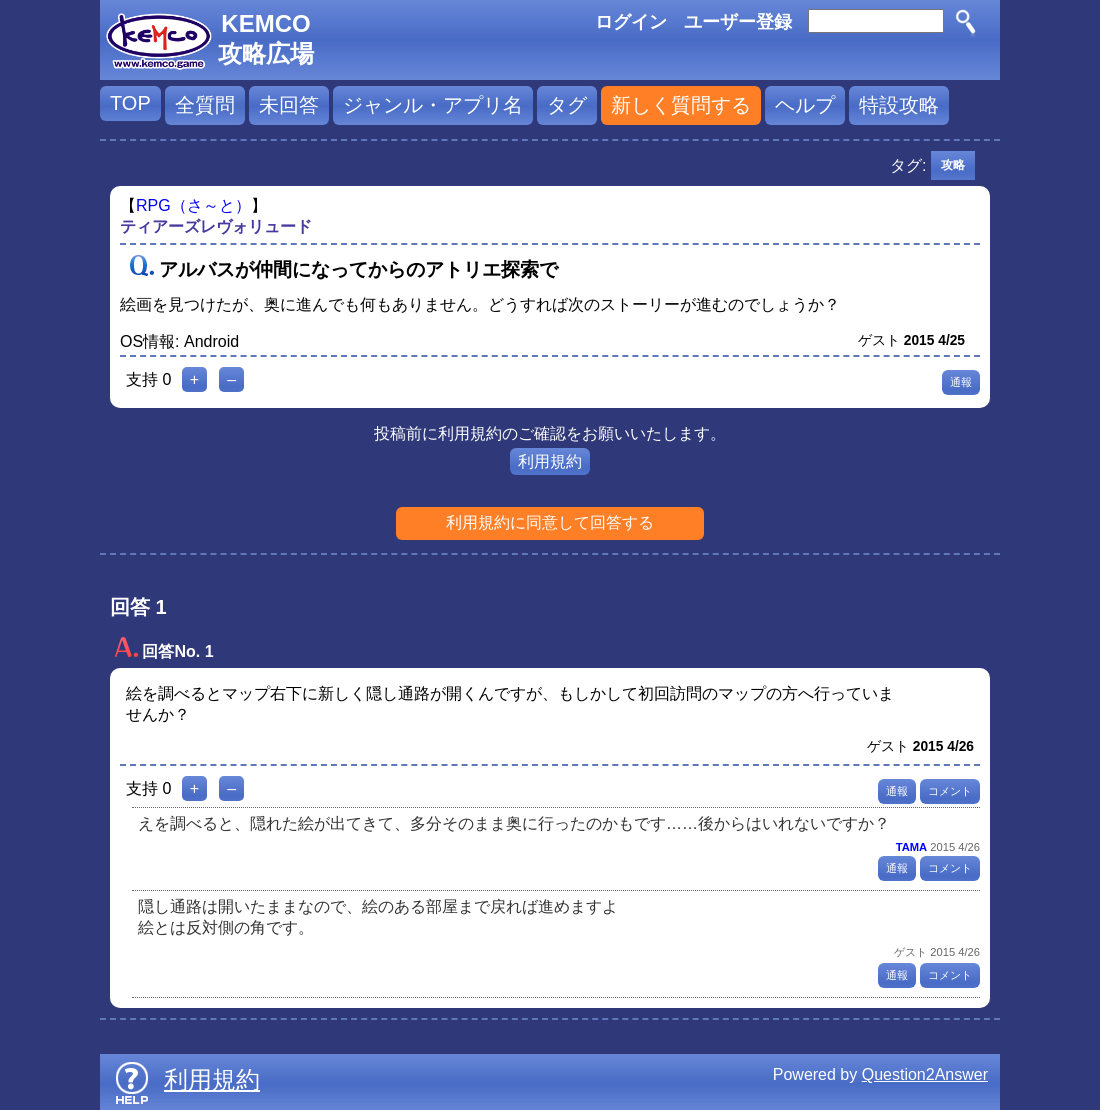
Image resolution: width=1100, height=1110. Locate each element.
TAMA (911, 847)
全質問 (205, 105)
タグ (567, 105)
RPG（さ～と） (193, 205)
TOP (130, 103)
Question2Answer (925, 1074)
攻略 (953, 165)
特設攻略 (899, 105)
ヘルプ (805, 105)
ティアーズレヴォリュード (216, 226)
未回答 (289, 105)
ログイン (631, 22)
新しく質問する (681, 105)
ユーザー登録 (738, 22)
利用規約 (550, 461)
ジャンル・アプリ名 (433, 105)
